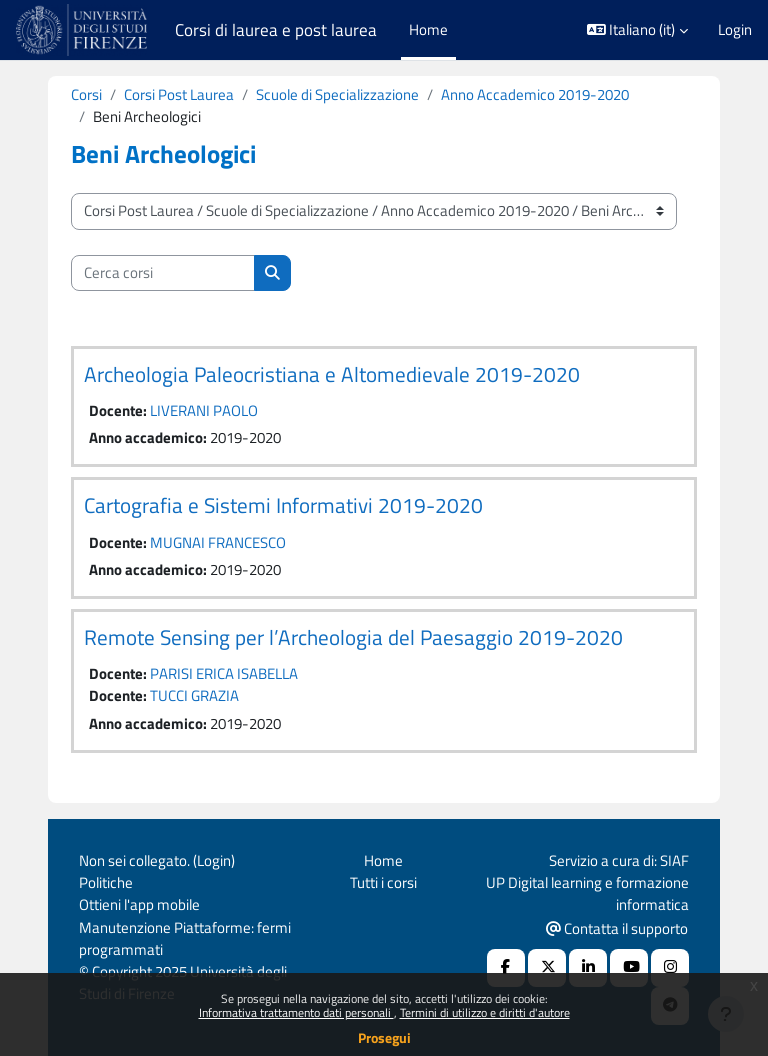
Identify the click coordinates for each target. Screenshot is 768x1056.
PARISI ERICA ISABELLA (224, 673)
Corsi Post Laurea (179, 94)
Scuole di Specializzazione (337, 94)
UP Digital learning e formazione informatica (587, 893)
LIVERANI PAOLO (204, 410)
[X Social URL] (547, 968)
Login (735, 30)
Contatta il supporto (617, 928)
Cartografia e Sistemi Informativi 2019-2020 (283, 505)
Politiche (106, 882)
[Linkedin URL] (588, 968)
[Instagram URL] (670, 968)
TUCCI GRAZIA (194, 695)
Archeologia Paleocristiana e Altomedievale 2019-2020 (332, 374)
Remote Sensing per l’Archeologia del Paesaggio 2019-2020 (353, 637)
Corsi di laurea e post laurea (276, 30)
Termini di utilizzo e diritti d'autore (485, 1012)
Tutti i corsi (383, 882)
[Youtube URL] (629, 968)
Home (383, 860)
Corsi (86, 94)
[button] (638, 30)
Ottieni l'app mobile (139, 904)
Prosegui (384, 1037)
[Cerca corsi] (163, 273)
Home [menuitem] (428, 29)
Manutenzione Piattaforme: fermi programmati (185, 938)
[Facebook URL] (506, 968)
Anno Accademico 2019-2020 (535, 94)
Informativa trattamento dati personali (296, 1012)
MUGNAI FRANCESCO (218, 542)
